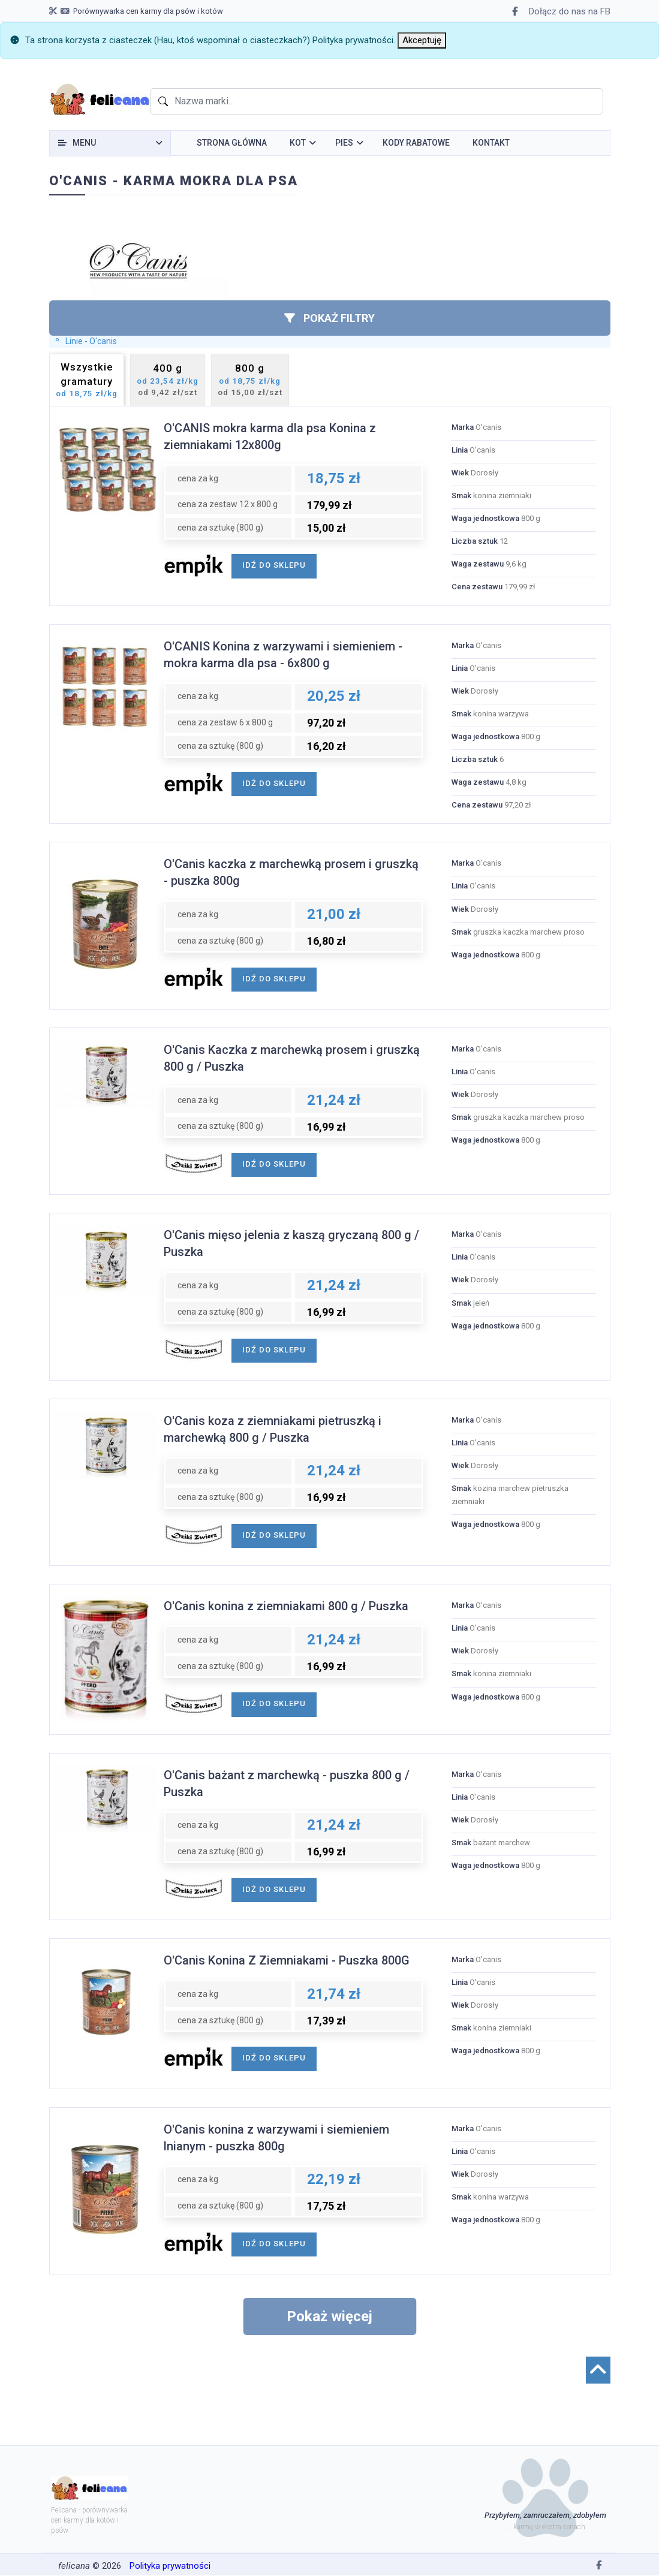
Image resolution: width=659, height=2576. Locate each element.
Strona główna (232, 142)
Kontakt (491, 142)
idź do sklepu (274, 565)
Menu (84, 142)
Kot (298, 142)
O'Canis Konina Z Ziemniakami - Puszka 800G (287, 1960)
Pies (344, 142)
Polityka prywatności (352, 40)
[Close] (422, 40)
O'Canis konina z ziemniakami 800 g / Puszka (286, 1606)
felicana (74, 2565)
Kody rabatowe (416, 142)
